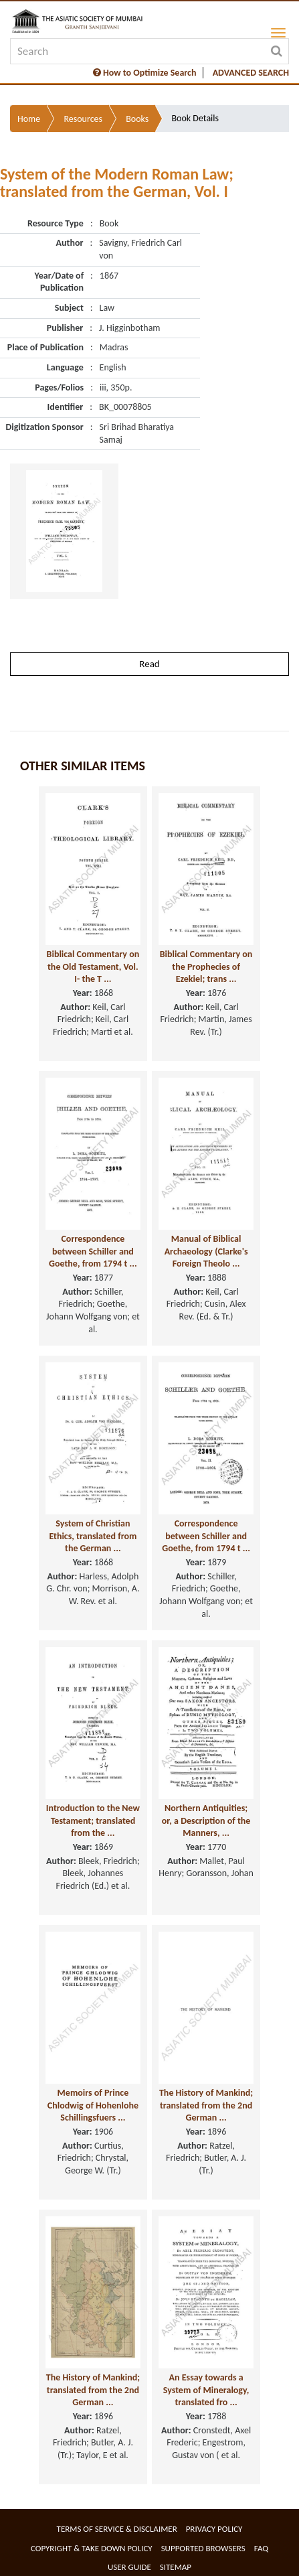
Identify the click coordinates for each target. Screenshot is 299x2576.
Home (28, 119)
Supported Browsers (203, 2548)
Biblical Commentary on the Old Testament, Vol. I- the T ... (93, 966)
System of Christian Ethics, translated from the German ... (92, 1536)
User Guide (129, 2567)
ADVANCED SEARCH (251, 72)
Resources (83, 119)
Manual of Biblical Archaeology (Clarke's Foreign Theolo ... (206, 1251)
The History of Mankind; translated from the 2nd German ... (206, 2105)
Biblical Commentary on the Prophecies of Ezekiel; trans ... (206, 966)
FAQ (261, 2548)
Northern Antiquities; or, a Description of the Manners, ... (206, 1820)
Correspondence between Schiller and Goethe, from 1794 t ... (93, 1251)
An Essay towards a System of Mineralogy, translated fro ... (206, 2390)
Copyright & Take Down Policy (92, 2548)
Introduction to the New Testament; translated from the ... (93, 1820)
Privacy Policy (214, 2529)
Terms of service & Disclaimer (117, 2529)
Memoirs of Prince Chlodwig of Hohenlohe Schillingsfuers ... (92, 2105)
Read (149, 664)
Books (137, 119)
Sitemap (175, 2567)
